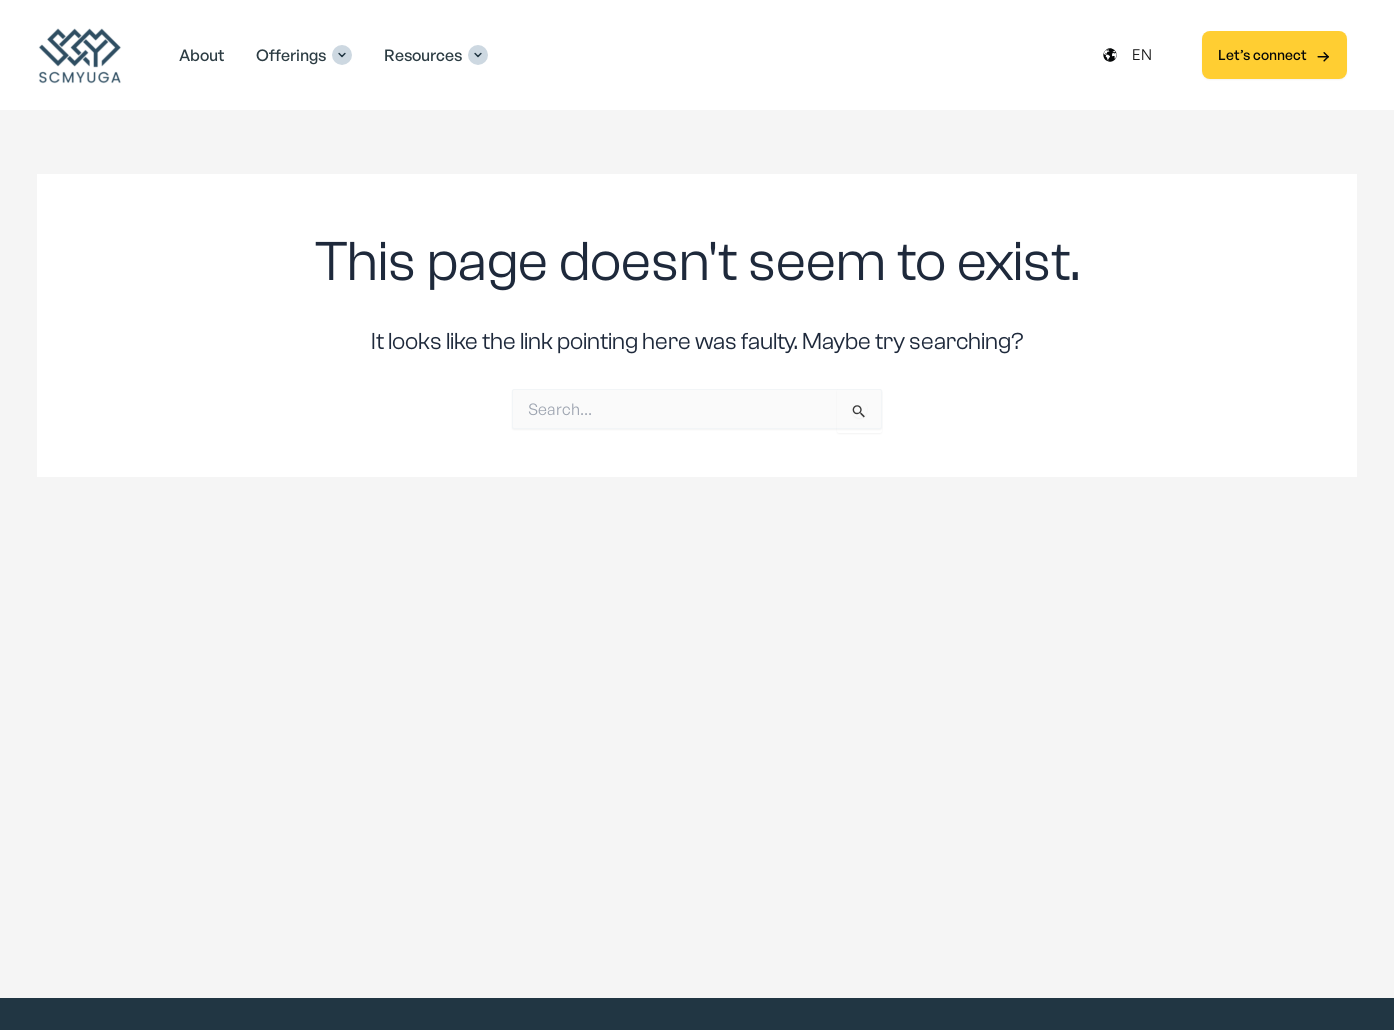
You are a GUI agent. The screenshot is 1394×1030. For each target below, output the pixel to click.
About (201, 55)
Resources (423, 55)
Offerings (291, 55)
